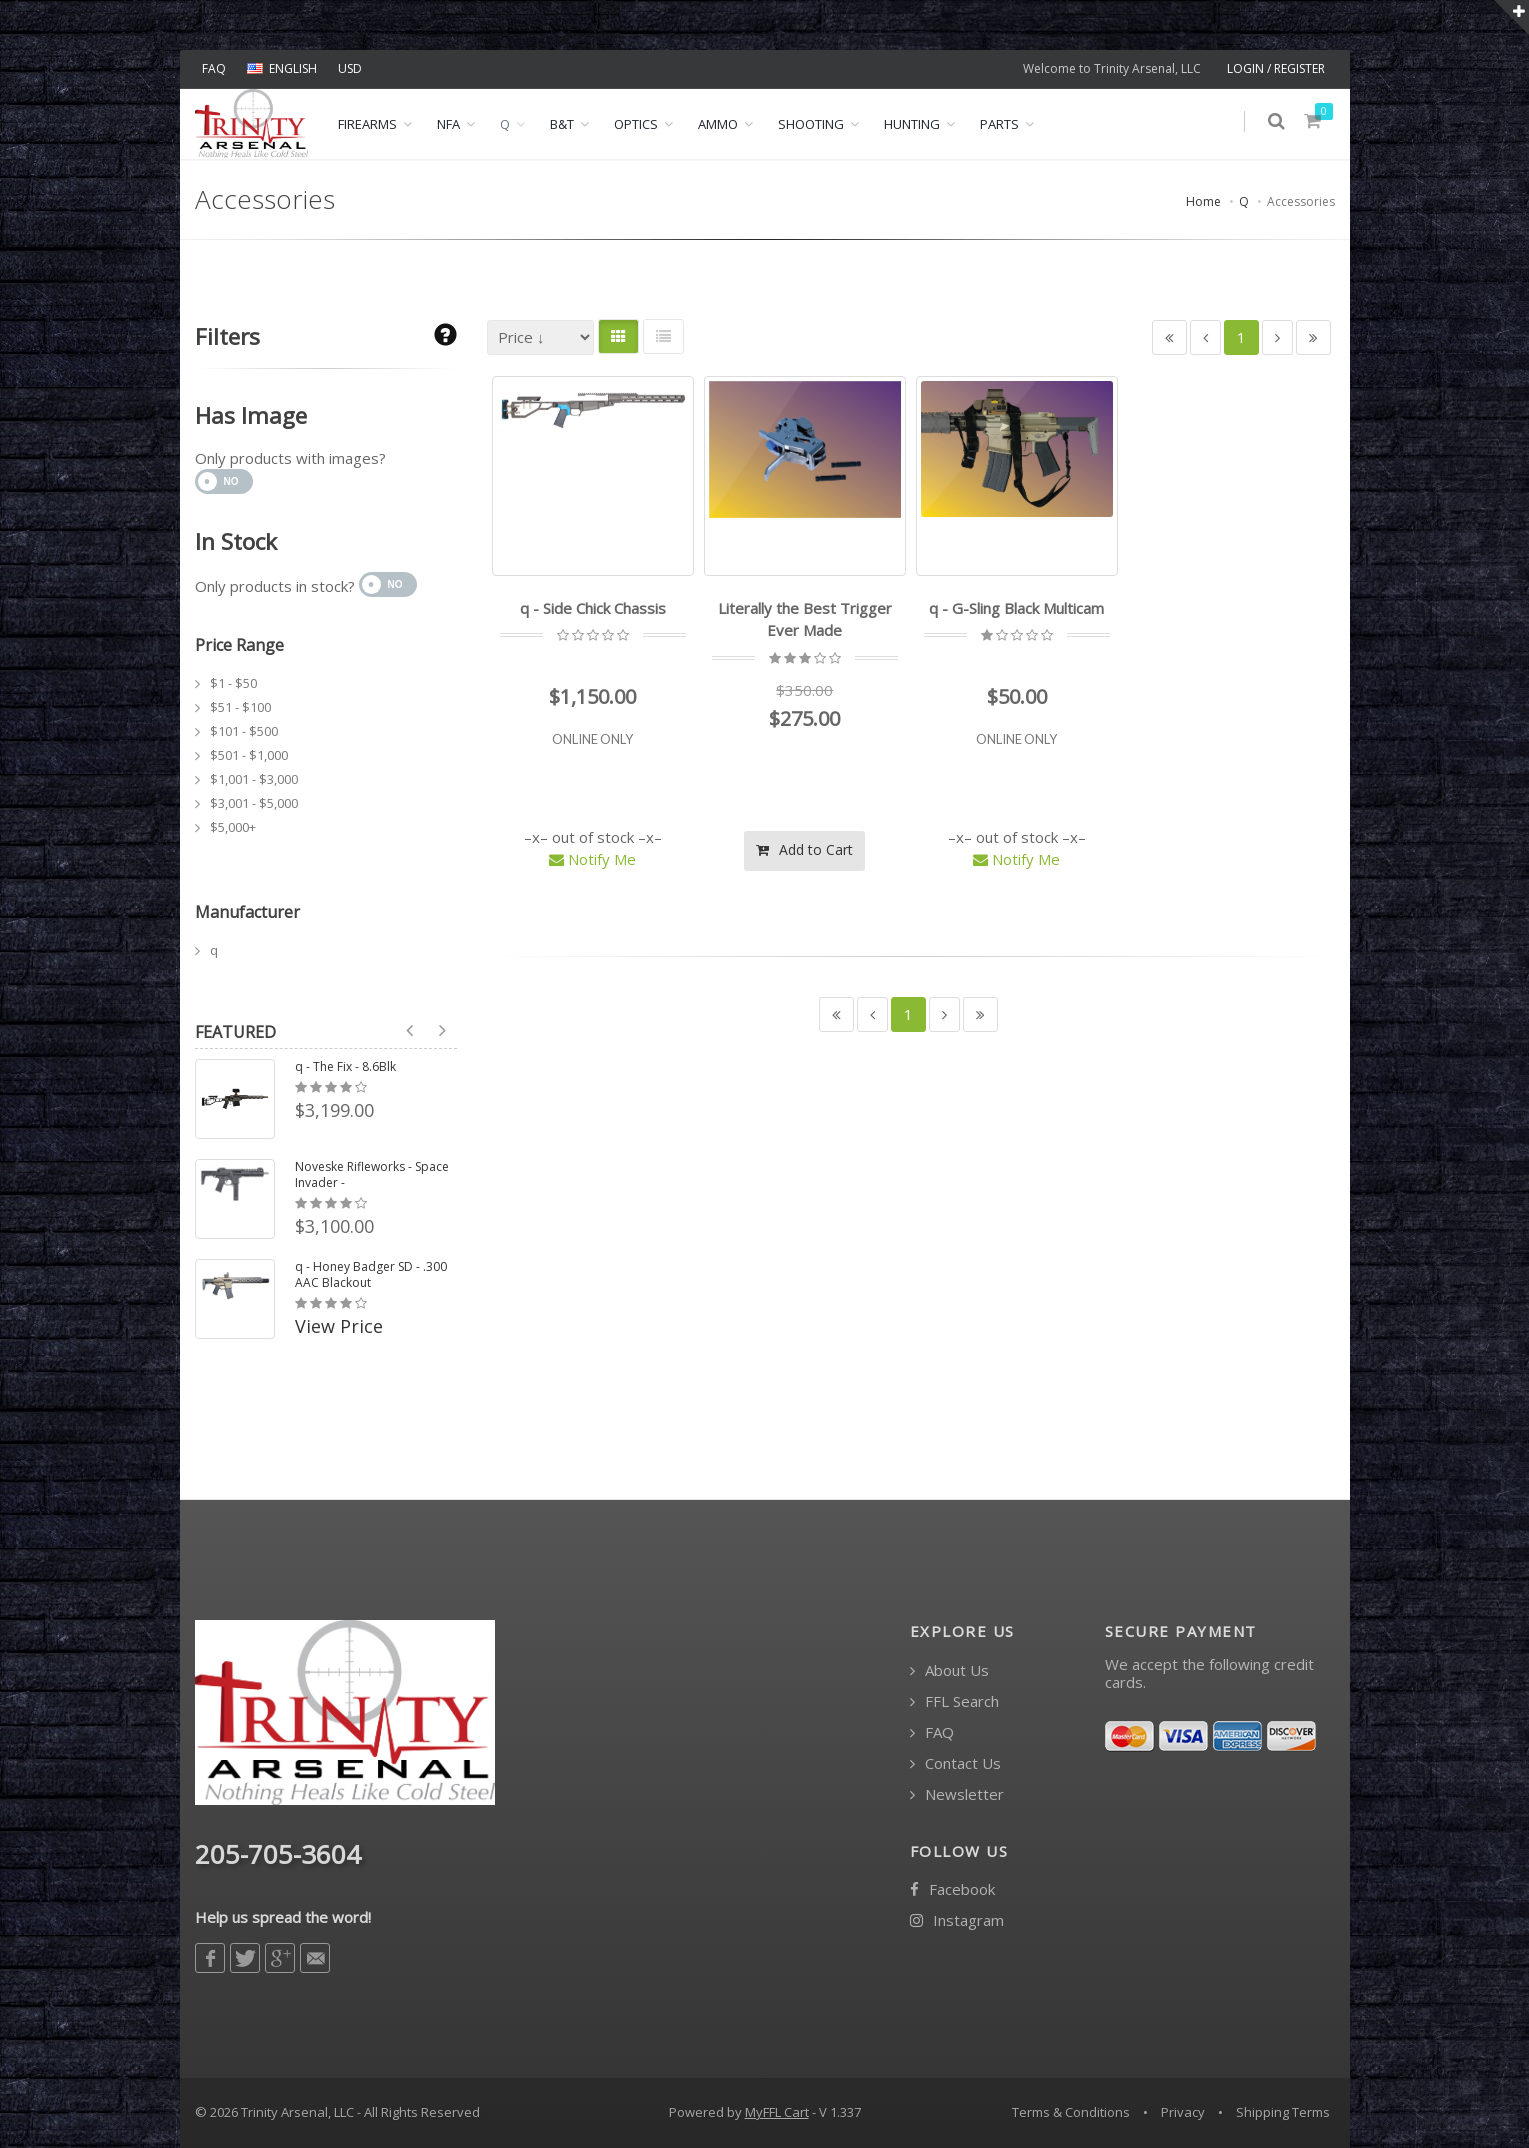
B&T (562, 124)
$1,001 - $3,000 (254, 779)
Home (1203, 201)
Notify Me (592, 859)
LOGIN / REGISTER (1276, 68)
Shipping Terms (1283, 2112)
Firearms (367, 124)
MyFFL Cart (777, 2112)
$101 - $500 (244, 731)
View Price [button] (339, 1326)
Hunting (912, 124)
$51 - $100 (240, 707)
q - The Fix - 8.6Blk (345, 1067)
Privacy (1183, 2112)
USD (350, 68)
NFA (448, 124)
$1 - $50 (233, 683)
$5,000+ (233, 827)
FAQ (214, 68)
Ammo (718, 124)
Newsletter (957, 1794)
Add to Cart (804, 848)
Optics (636, 124)
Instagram (957, 1920)
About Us (949, 1670)
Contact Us (955, 1763)
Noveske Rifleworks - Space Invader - (372, 1175)
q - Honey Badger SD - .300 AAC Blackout (371, 1275)
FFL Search (954, 1701)
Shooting (811, 124)
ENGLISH (282, 68)
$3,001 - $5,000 (254, 803)
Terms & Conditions (1071, 2112)
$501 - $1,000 (249, 755)
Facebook (952, 1889)
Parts (999, 124)
